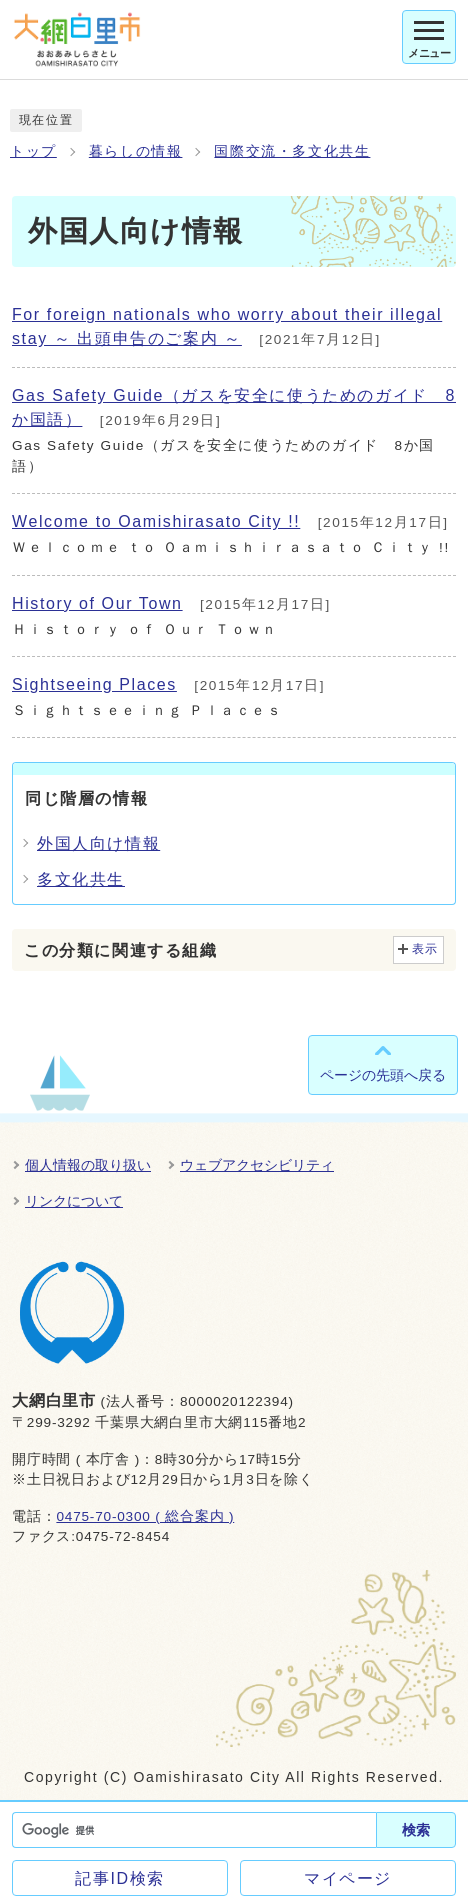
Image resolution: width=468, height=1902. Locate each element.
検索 (416, 1830)
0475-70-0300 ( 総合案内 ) (145, 1516)
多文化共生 (81, 879)
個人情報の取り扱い (88, 1165)
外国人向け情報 (98, 843)
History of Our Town (97, 603)
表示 (425, 949)
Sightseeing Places (94, 684)
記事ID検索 (120, 1878)
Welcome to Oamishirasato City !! (156, 521)
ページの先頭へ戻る (383, 1075)
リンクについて (74, 1201)
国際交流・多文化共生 (292, 151)
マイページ (348, 1878)
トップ (33, 151)
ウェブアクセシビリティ (257, 1165)
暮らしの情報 (136, 151)
